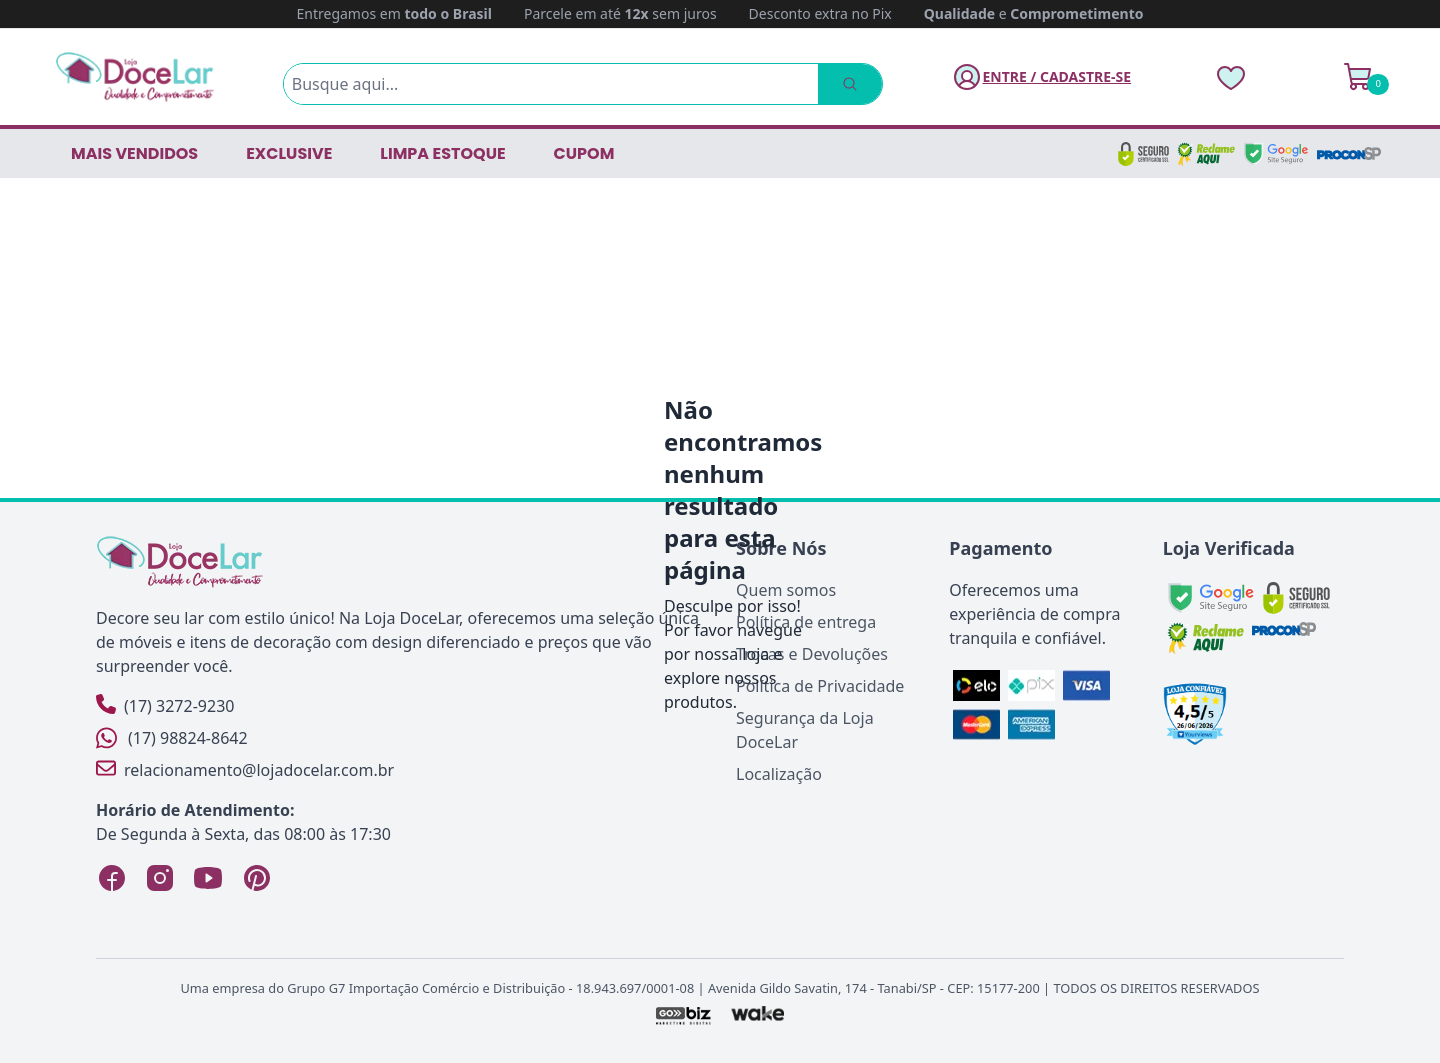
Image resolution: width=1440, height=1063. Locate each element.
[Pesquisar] (850, 84)
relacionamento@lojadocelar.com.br (245, 769)
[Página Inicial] (135, 76)
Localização (779, 774)
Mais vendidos (134, 153)
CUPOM (584, 153)
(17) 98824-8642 (172, 738)
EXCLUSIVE (289, 153)
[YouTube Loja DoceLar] (208, 878)
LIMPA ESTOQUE (442, 153)
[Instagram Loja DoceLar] (160, 878)
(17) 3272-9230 (165, 705)
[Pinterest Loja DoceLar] (256, 878)
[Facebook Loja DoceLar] (112, 878)
